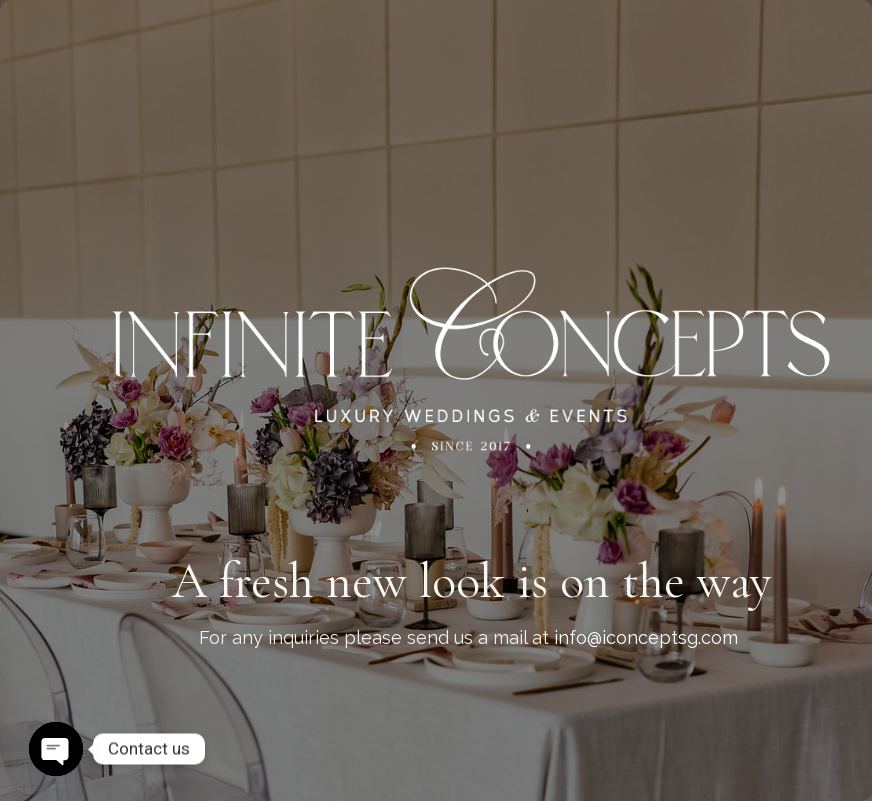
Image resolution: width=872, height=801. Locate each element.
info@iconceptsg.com (646, 637)
